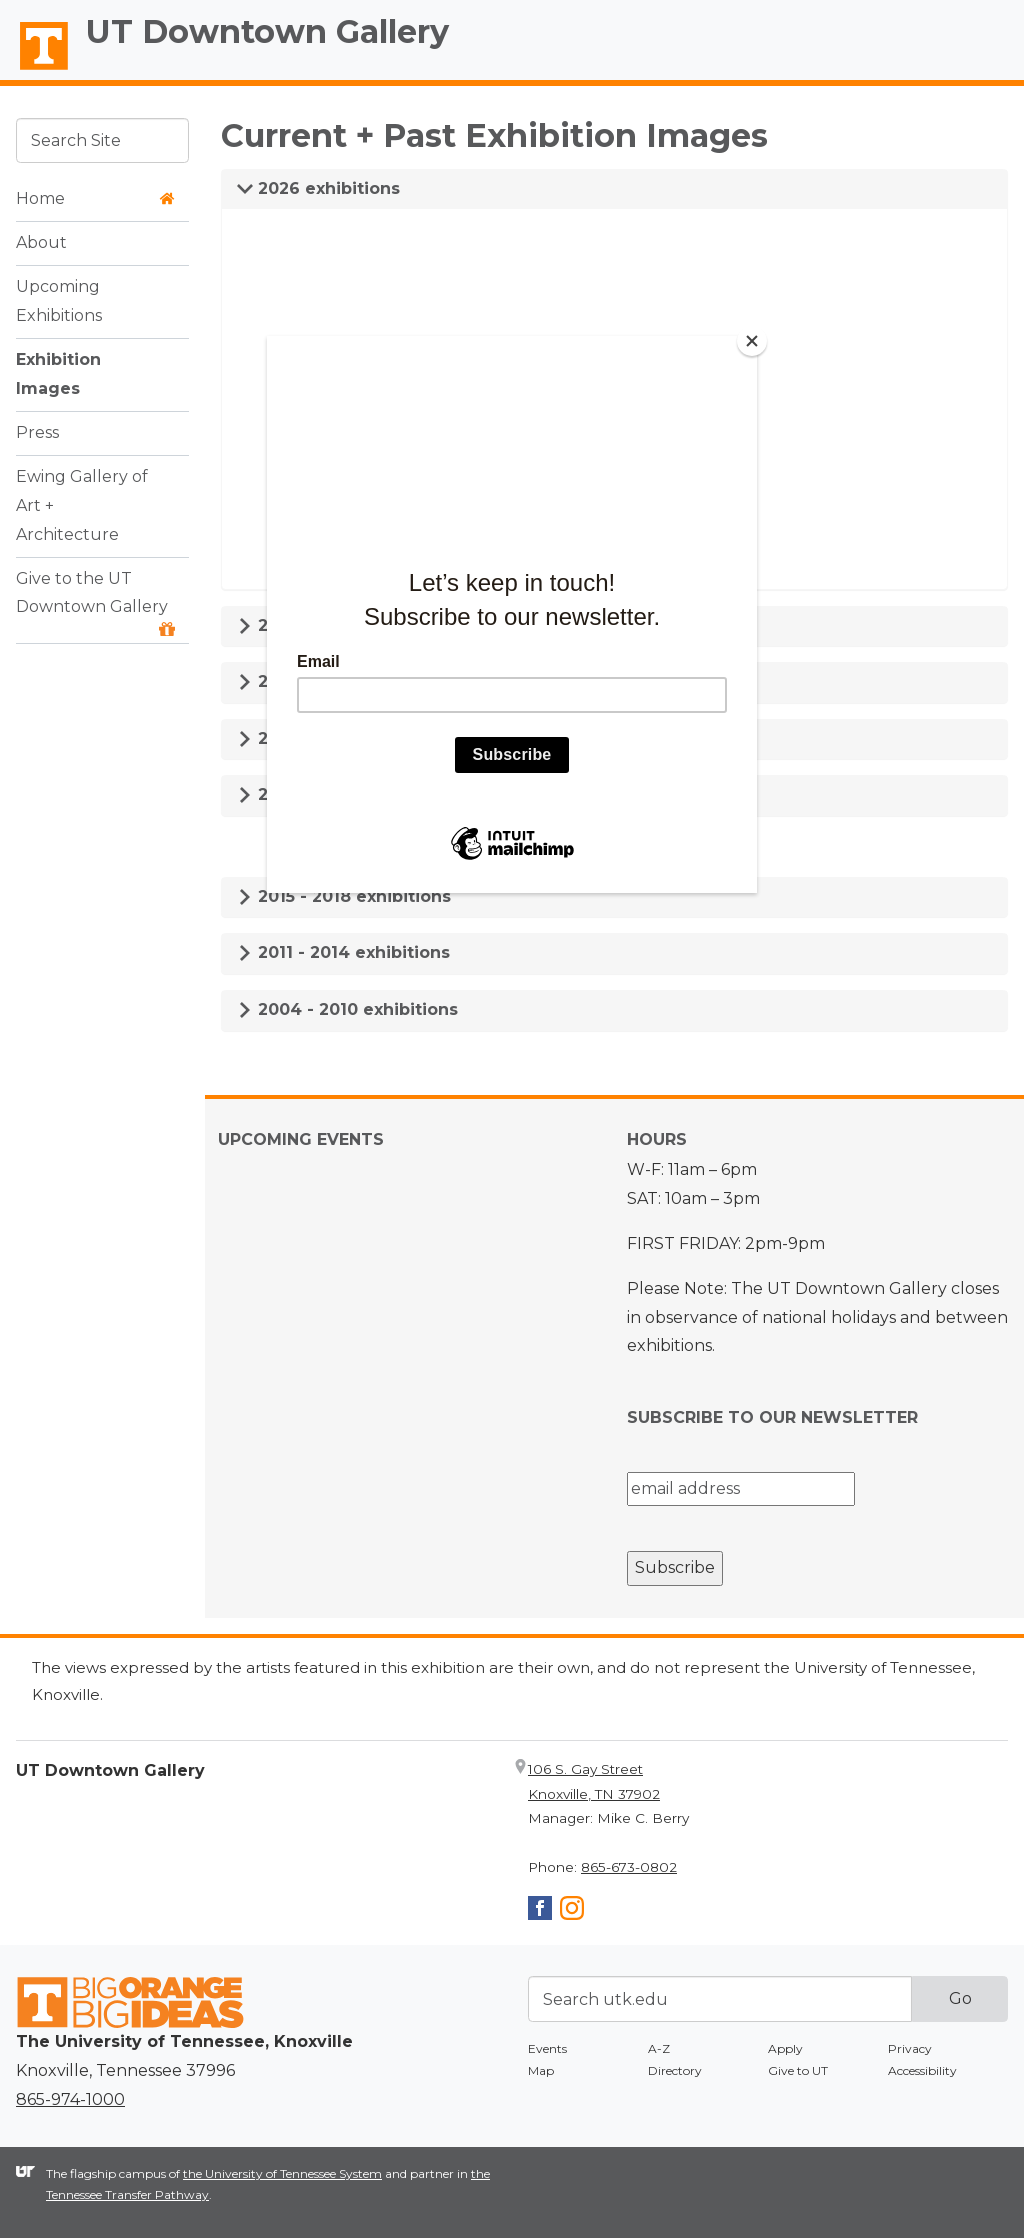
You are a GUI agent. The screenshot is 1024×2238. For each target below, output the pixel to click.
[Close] (752, 341)
